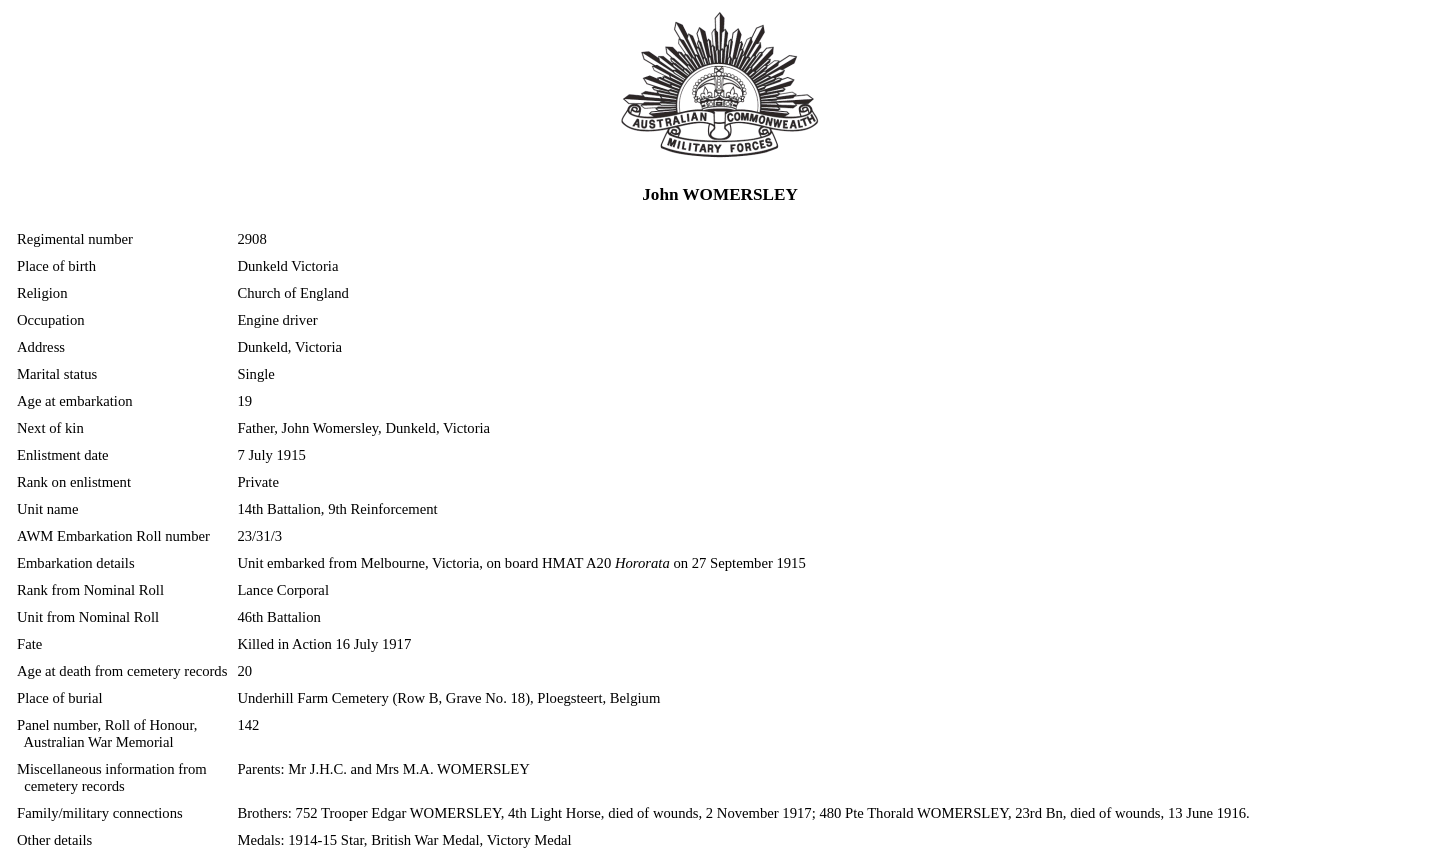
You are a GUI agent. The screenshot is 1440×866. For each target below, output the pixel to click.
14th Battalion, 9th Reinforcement (337, 509)
